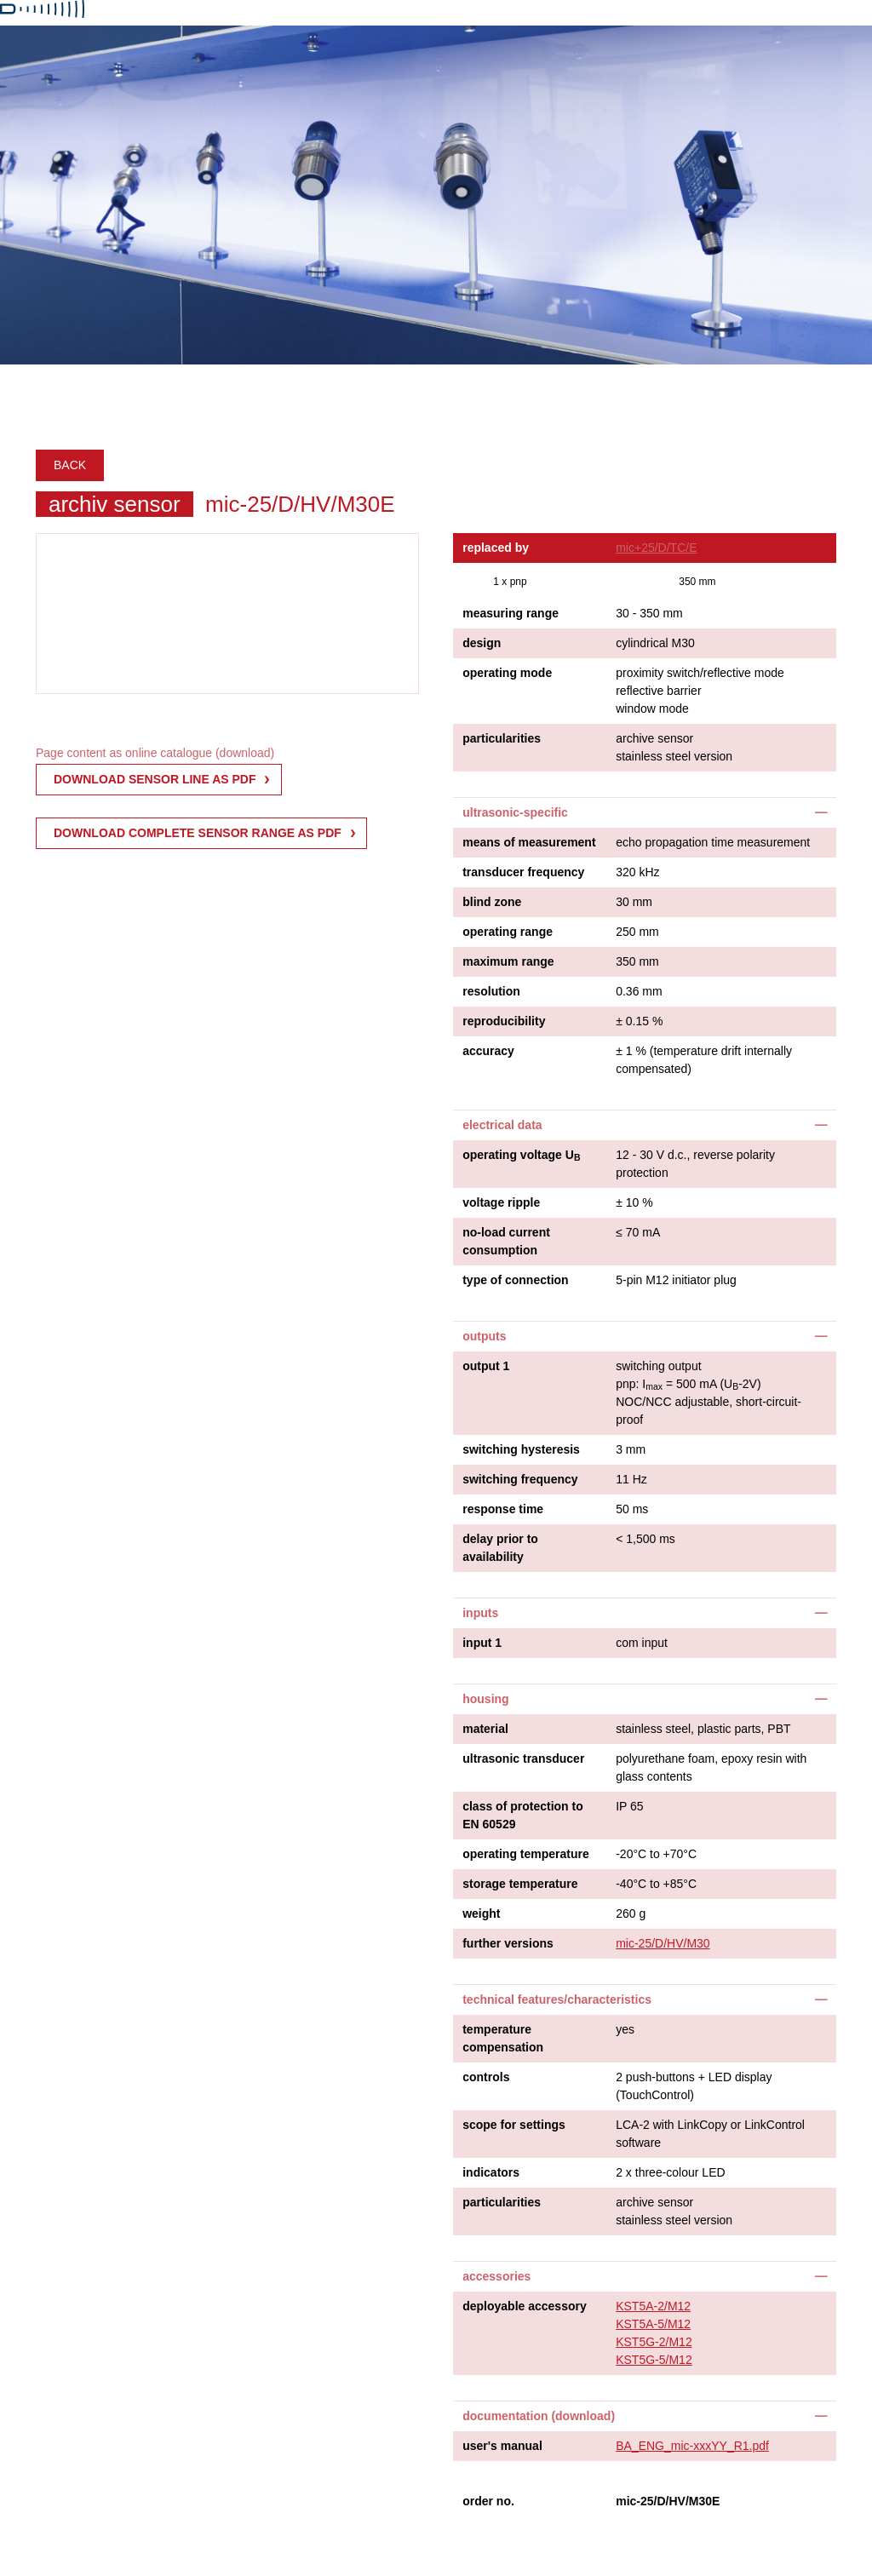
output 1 (485, 1366)
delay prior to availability (500, 1547)
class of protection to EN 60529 (522, 1815)
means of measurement (528, 842)
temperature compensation (502, 2038)
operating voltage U (521, 1155)
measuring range (510, 613)
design (481, 643)
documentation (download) (538, 2416)
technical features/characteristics (556, 1999)
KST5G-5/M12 (653, 2360)
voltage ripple (501, 1202)
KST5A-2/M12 (653, 2306)
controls (485, 2077)
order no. (488, 2501)
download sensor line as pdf (155, 779)
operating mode (507, 673)
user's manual (502, 2446)
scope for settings (513, 2124)
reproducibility (503, 1021)
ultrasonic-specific (515, 812)
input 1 (482, 1642)
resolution (491, 991)
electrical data (502, 1125)
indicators (490, 2172)
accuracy (488, 1051)
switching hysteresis (521, 1449)
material (485, 1729)
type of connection (515, 1280)
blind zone (491, 902)
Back (70, 465)
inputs (480, 1613)
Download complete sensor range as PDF (197, 833)
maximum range (508, 961)
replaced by (495, 547)
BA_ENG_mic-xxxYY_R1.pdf (692, 2446)
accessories (496, 2276)
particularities (501, 738)
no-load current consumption (506, 1241)
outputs (484, 1336)
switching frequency (519, 1479)
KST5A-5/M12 (653, 2324)
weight (481, 1913)
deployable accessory (524, 2306)
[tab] (644, 812)
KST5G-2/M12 (653, 2342)
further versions (508, 1943)
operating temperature (525, 1854)
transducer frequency (523, 872)
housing (485, 1699)
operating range (507, 931)
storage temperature (519, 1883)
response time (502, 1509)
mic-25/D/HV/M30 (662, 1943)
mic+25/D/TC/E (656, 547)
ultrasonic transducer (523, 1758)
